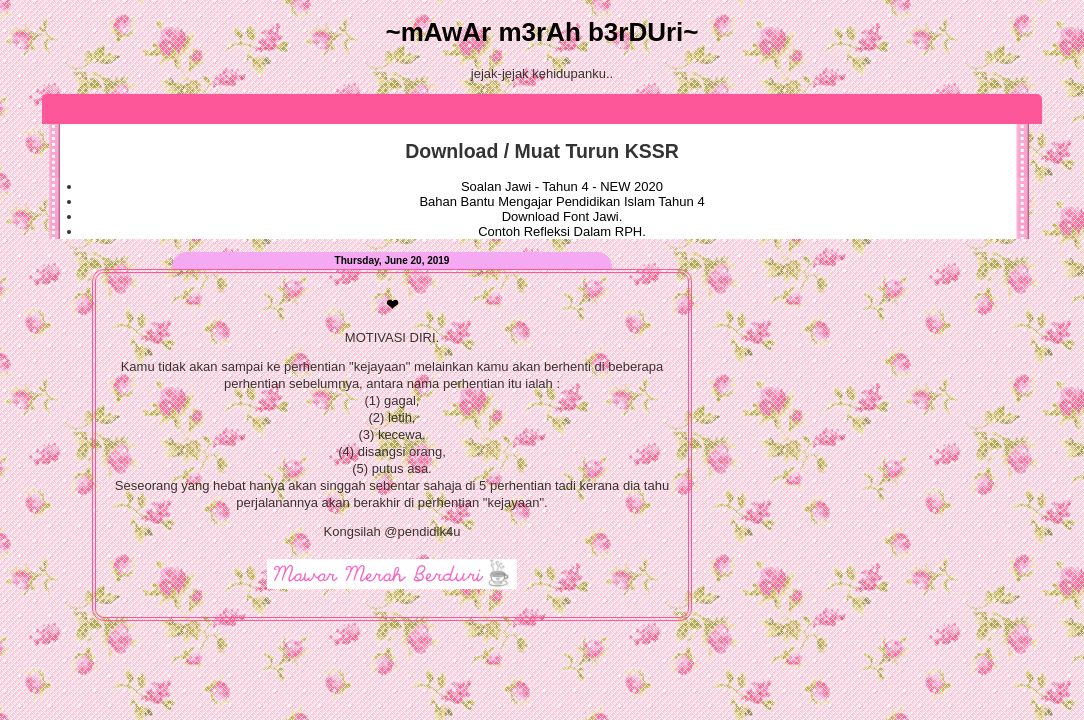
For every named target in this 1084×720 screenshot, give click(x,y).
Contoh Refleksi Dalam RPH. (562, 231)
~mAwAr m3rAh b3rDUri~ (541, 32)
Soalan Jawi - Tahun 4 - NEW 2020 (562, 186)
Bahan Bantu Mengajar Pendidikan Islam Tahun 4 (561, 201)
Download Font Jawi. (562, 216)
